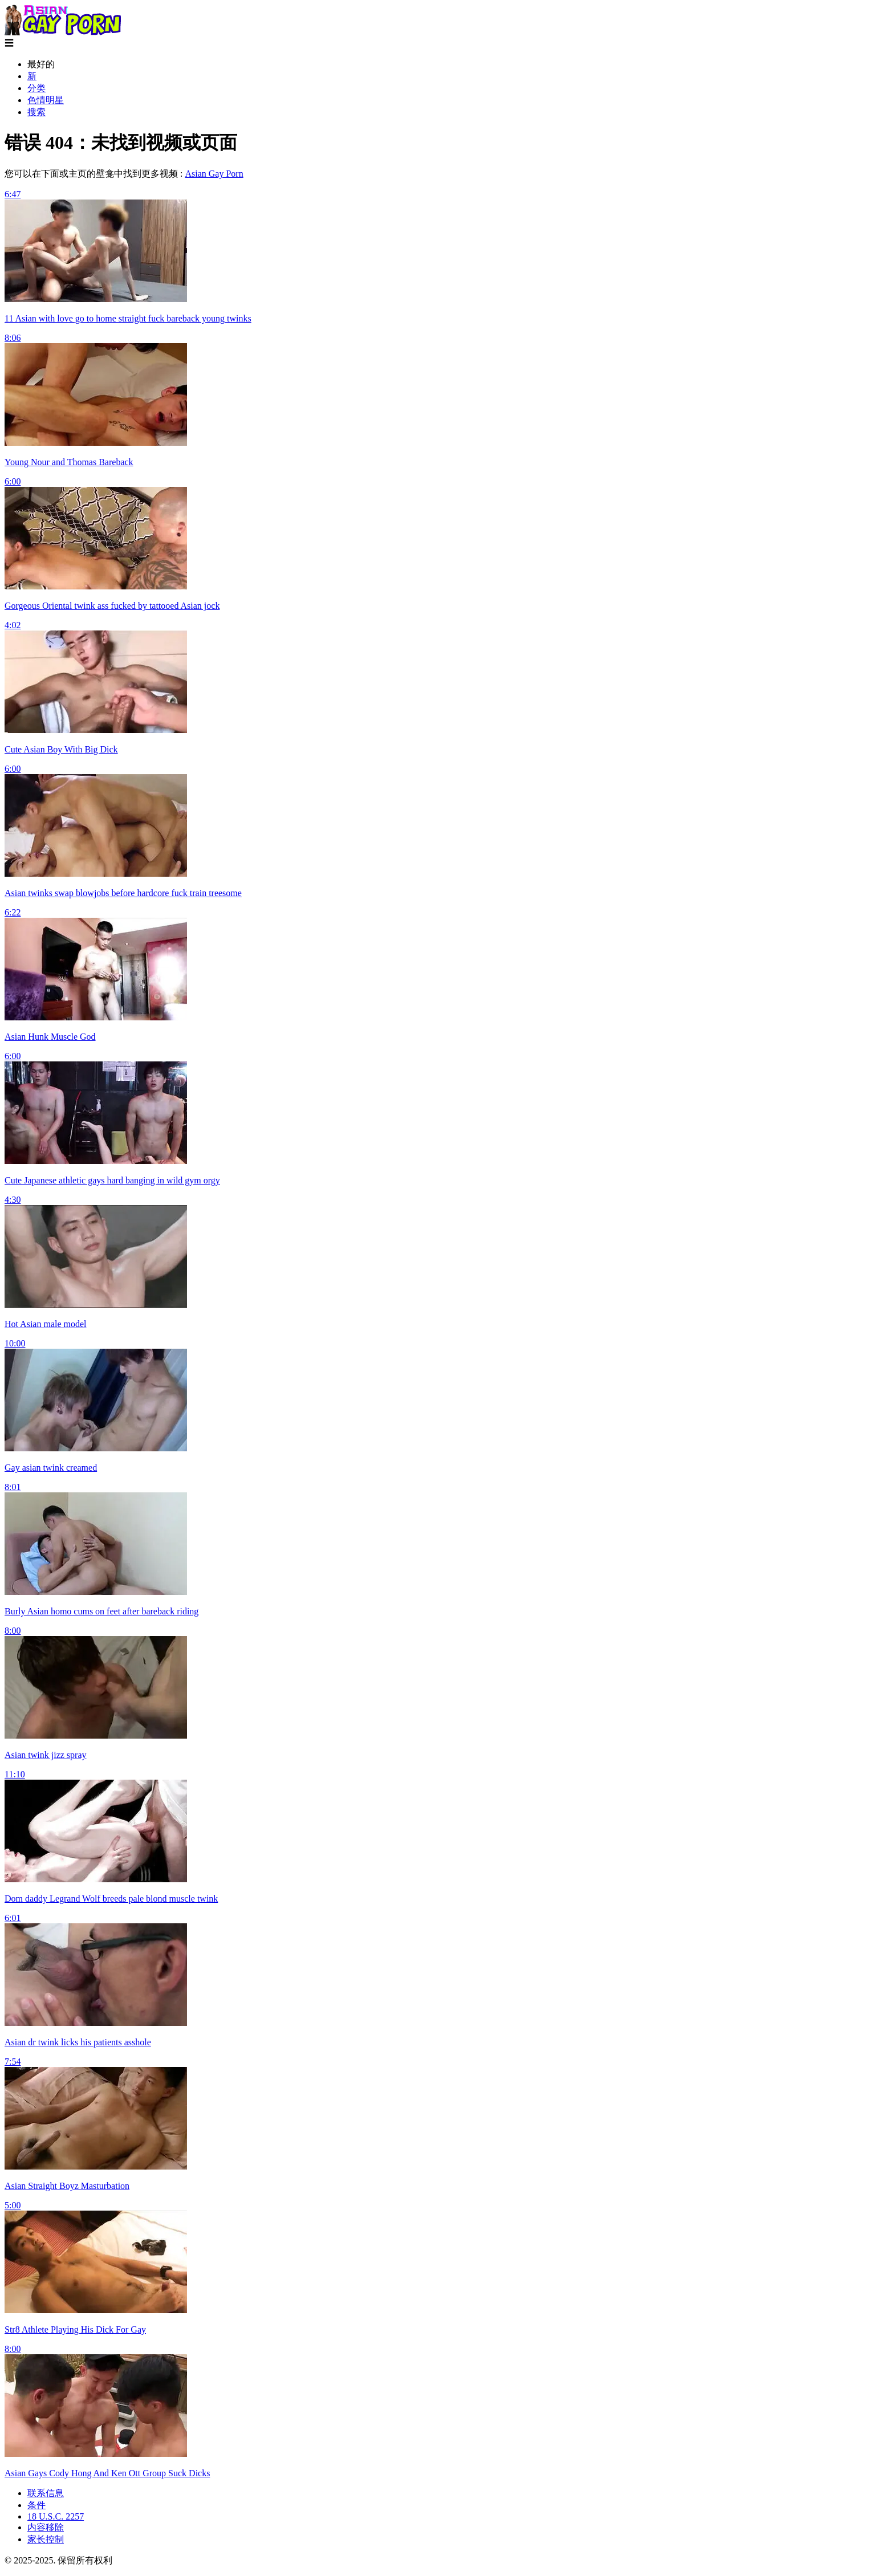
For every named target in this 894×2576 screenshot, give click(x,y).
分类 (36, 88)
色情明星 (45, 100)
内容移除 (45, 2527)
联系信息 (45, 2493)
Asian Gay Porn (214, 173)
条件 (36, 2505)
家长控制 (45, 2539)
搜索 (36, 112)
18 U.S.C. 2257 (55, 2516)
